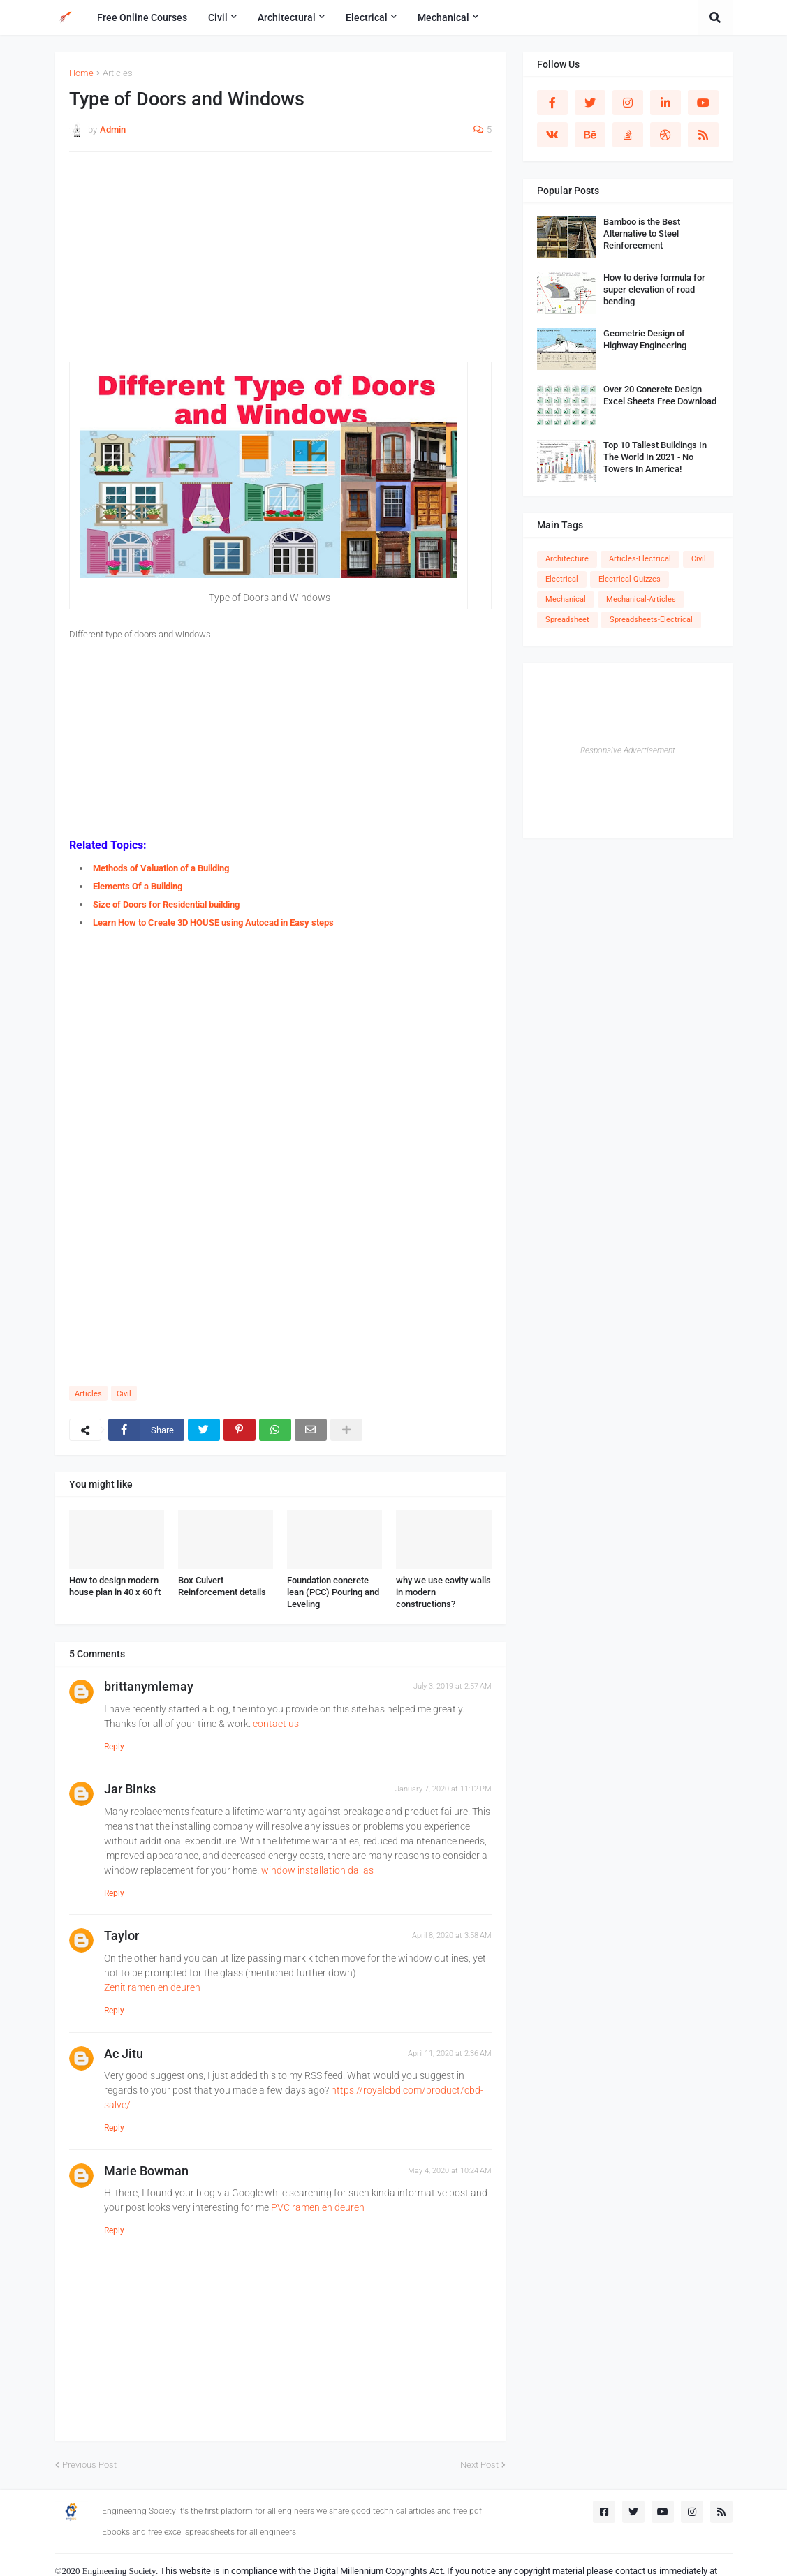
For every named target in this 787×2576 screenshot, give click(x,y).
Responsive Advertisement (627, 750)
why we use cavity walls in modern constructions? (443, 1592)
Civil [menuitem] (218, 17)
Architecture (567, 558)
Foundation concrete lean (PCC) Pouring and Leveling (333, 1592)
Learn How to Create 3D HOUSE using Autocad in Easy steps (213, 922)
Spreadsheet (567, 619)
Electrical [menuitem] (367, 17)
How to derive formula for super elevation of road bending (654, 289)
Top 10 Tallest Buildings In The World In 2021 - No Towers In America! (655, 457)
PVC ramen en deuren (318, 2207)
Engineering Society (119, 2571)
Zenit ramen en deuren (152, 1987)
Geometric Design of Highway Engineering (644, 339)
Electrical (561, 579)
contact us (276, 1723)
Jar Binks (130, 1789)
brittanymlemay (148, 1686)
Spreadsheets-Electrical (651, 619)
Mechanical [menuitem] (443, 17)
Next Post (479, 2464)
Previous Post (89, 2464)
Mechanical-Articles (641, 599)
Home (81, 73)
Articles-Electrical (640, 558)
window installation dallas (317, 1870)
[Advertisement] (280, 264)
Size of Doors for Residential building (166, 904)
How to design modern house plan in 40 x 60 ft (115, 1586)
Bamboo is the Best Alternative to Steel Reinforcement (641, 233)
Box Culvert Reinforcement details (222, 1586)
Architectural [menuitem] (287, 17)
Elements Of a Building (137, 886)
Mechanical (565, 599)
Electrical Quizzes (629, 579)
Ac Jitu (123, 2053)
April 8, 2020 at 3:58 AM (452, 1935)
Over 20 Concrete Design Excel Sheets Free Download (659, 395)
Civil (124, 1393)
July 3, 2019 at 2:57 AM (452, 1686)
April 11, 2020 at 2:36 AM (450, 2053)
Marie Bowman (146, 2170)
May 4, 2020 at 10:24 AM (450, 2170)
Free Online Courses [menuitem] (142, 17)
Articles (118, 73)
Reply (114, 1747)
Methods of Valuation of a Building (161, 868)
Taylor (121, 1935)
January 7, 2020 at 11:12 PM (443, 1788)
